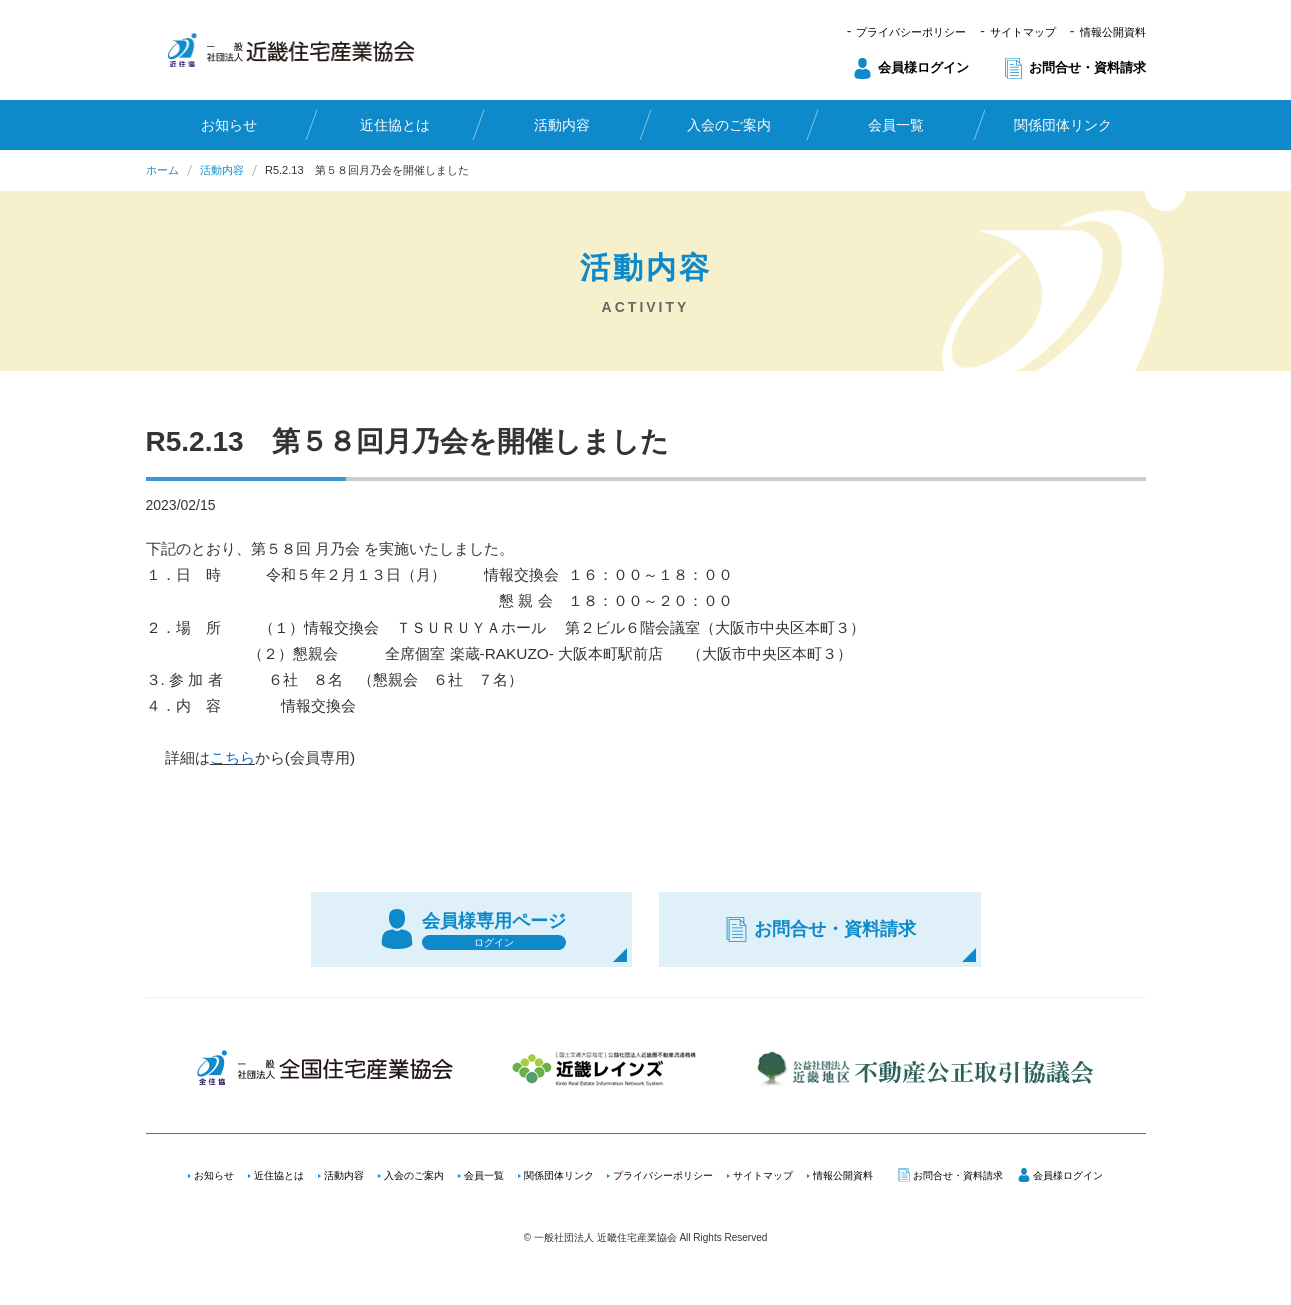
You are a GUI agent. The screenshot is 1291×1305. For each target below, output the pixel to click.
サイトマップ (1023, 32)
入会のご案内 (729, 125)
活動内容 (562, 125)
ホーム (162, 170)
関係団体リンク (1063, 125)
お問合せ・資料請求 (1087, 67)
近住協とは (395, 125)
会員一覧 (896, 125)
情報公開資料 (1113, 32)
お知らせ (228, 125)
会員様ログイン (923, 67)
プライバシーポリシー (911, 32)
